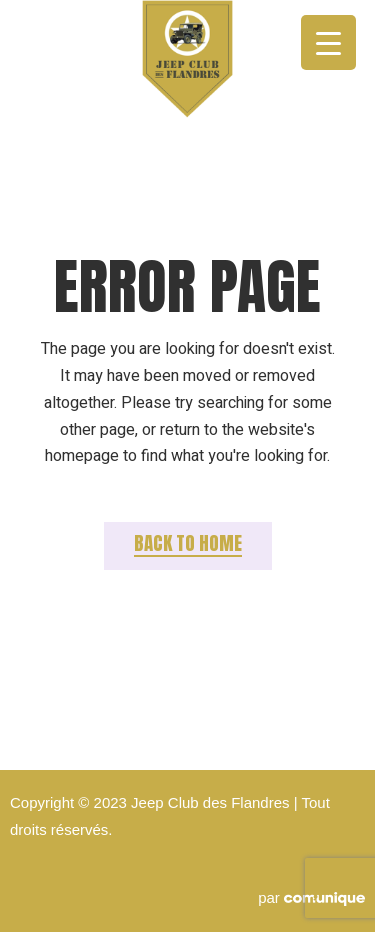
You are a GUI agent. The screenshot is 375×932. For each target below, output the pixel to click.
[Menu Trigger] (328, 42)
